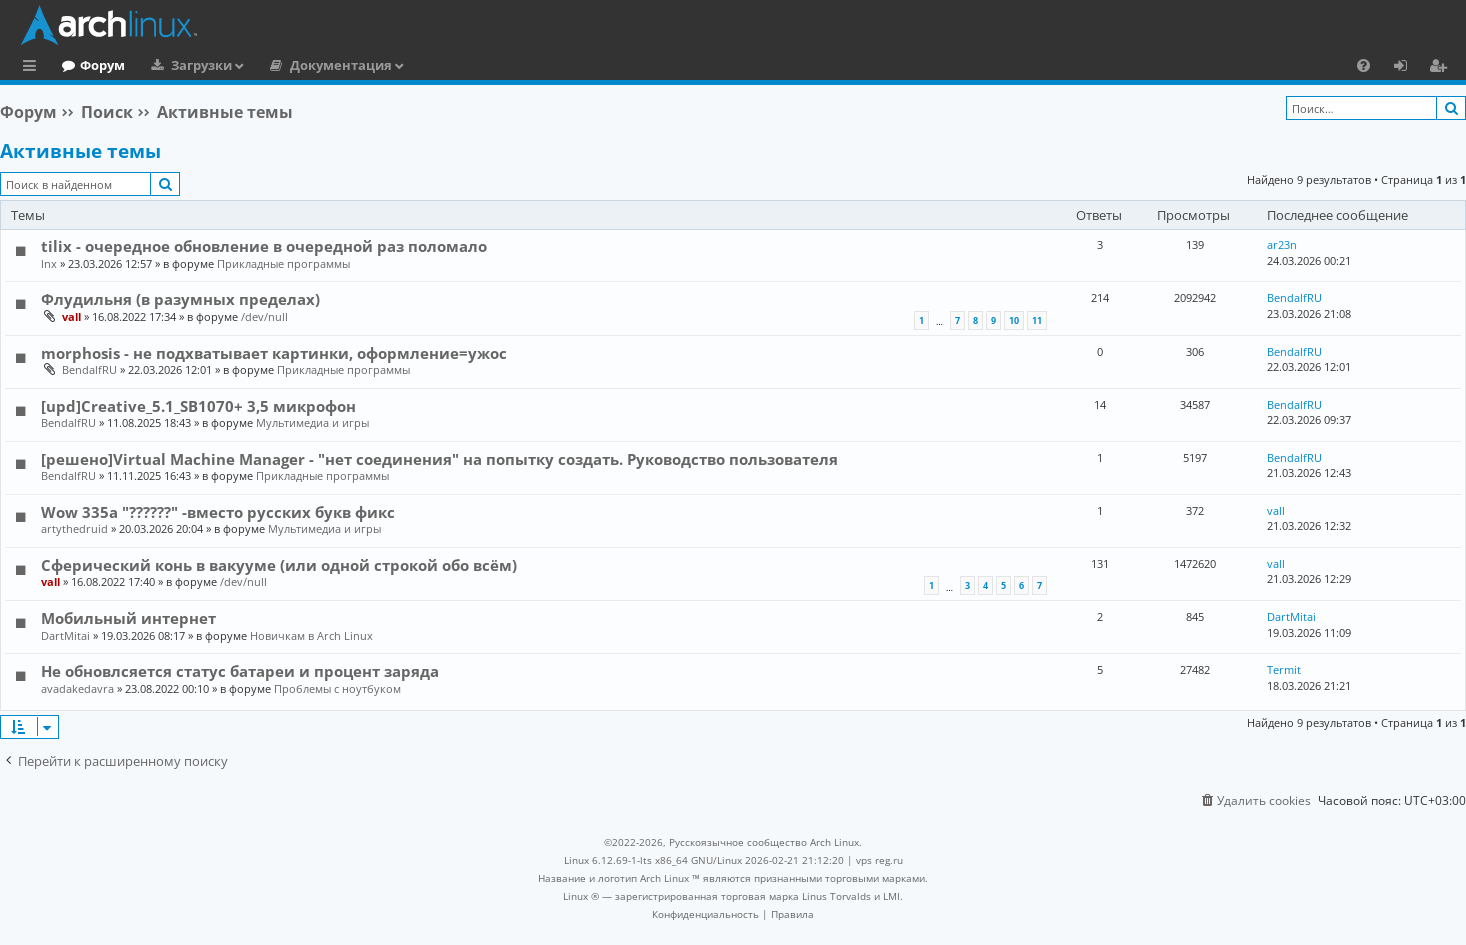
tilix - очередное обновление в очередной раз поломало (264, 246)
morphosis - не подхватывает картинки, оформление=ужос (274, 353)
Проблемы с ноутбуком (337, 688)
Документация (423, 65)
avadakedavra (77, 688)
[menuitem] (1363, 65)
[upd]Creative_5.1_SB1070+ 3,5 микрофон (198, 406)
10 (1014, 320)
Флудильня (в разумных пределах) (180, 299)
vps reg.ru (879, 860)
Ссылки (33, 68)
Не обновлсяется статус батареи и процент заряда (240, 671)
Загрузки (283, 65)
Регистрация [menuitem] (1442, 68)
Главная (90, 65)
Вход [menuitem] (1407, 68)
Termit (1284, 669)
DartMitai (65, 635)
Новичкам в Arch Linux (311, 635)
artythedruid (74, 528)
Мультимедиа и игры (312, 422)
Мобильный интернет (128, 618)
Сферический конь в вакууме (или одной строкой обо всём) (279, 565)
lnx (49, 263)
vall (71, 316)
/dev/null (264, 316)
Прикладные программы (283, 263)
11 (1037, 320)
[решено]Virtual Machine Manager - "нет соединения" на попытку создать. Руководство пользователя (439, 459)
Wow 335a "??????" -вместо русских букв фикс (218, 512)
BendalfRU (1294, 297)
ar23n (1282, 244)
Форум (184, 65)
